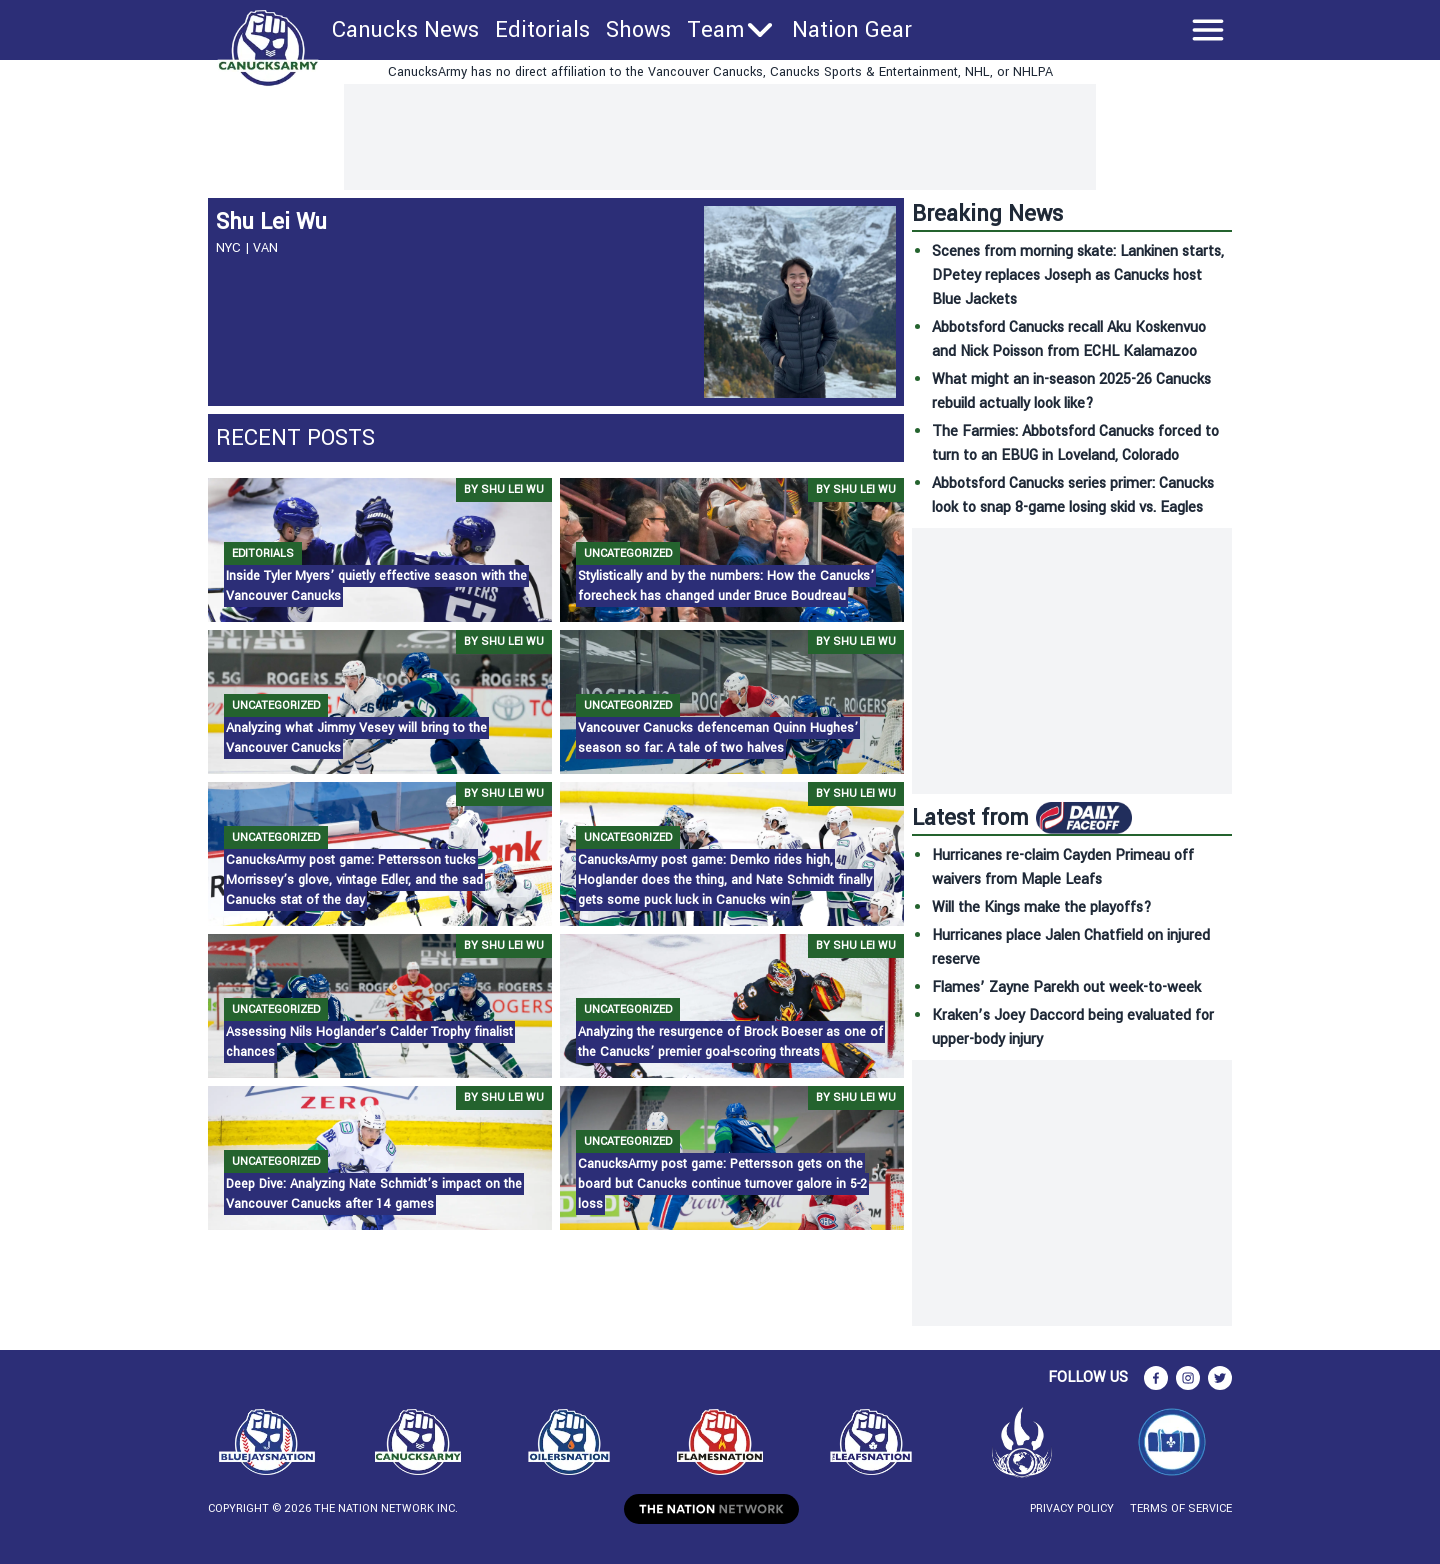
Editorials (542, 30)
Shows (638, 30)
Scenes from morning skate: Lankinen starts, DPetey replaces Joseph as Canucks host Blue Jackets (1078, 275)
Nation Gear (852, 30)
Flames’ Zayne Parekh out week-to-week (1066, 987)
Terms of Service (1181, 1508)
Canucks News (405, 30)
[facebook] (1156, 1378)
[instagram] (1188, 1378)
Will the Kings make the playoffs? (1042, 907)
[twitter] (1220, 1378)
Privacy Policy (1072, 1508)
